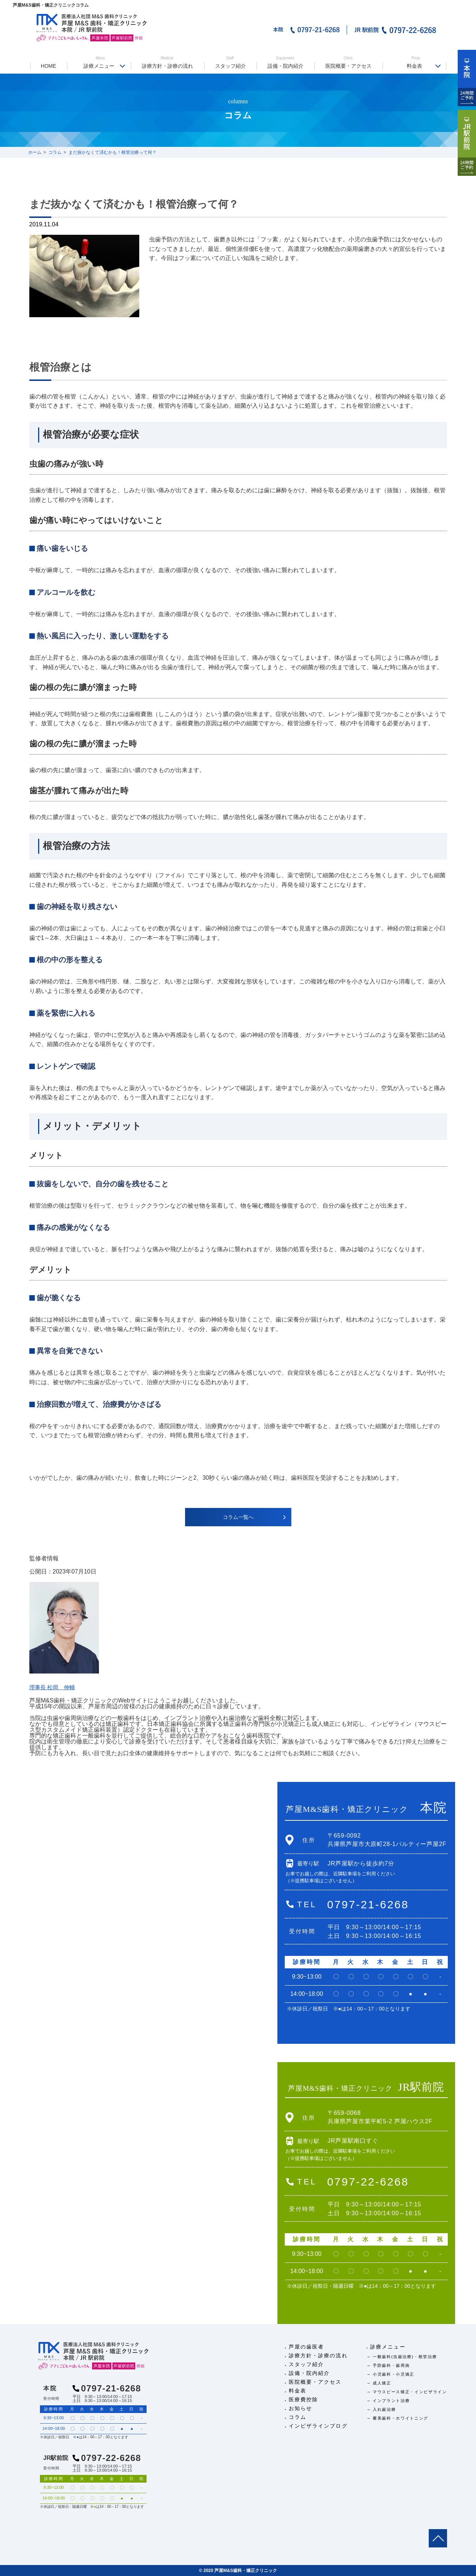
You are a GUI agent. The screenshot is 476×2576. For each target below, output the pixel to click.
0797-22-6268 (368, 2182)
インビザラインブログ (318, 2426)
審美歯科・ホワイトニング (400, 2418)
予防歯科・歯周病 (391, 2365)
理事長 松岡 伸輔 (53, 1687)
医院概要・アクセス (348, 62)
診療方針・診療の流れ (167, 62)
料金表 (416, 62)
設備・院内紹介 (285, 62)
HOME (48, 66)
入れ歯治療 (384, 2409)
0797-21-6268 (368, 1904)
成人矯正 (382, 2383)
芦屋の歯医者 (306, 2347)
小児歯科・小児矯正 (393, 2374)
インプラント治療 (391, 2400)
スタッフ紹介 (230, 62)
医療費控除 (303, 2399)
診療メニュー (100, 62)
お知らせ (300, 2408)
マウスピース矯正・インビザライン (410, 2392)
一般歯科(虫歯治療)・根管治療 (405, 2356)
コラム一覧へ (238, 1517)
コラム (297, 2417)
